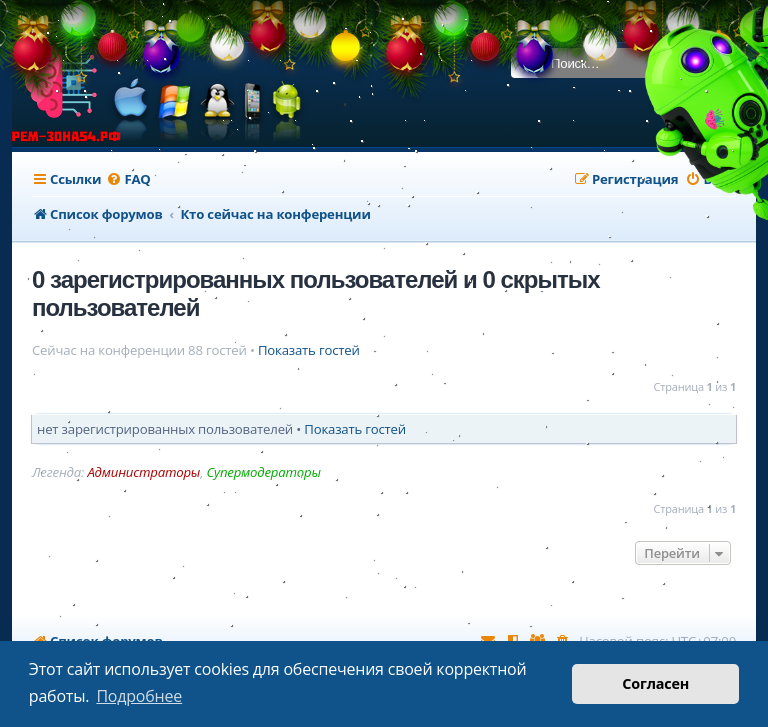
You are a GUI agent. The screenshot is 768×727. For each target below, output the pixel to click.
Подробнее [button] (139, 696)
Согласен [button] (655, 683)
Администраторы (143, 472)
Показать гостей (309, 350)
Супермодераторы (263, 472)
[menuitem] (128, 179)
